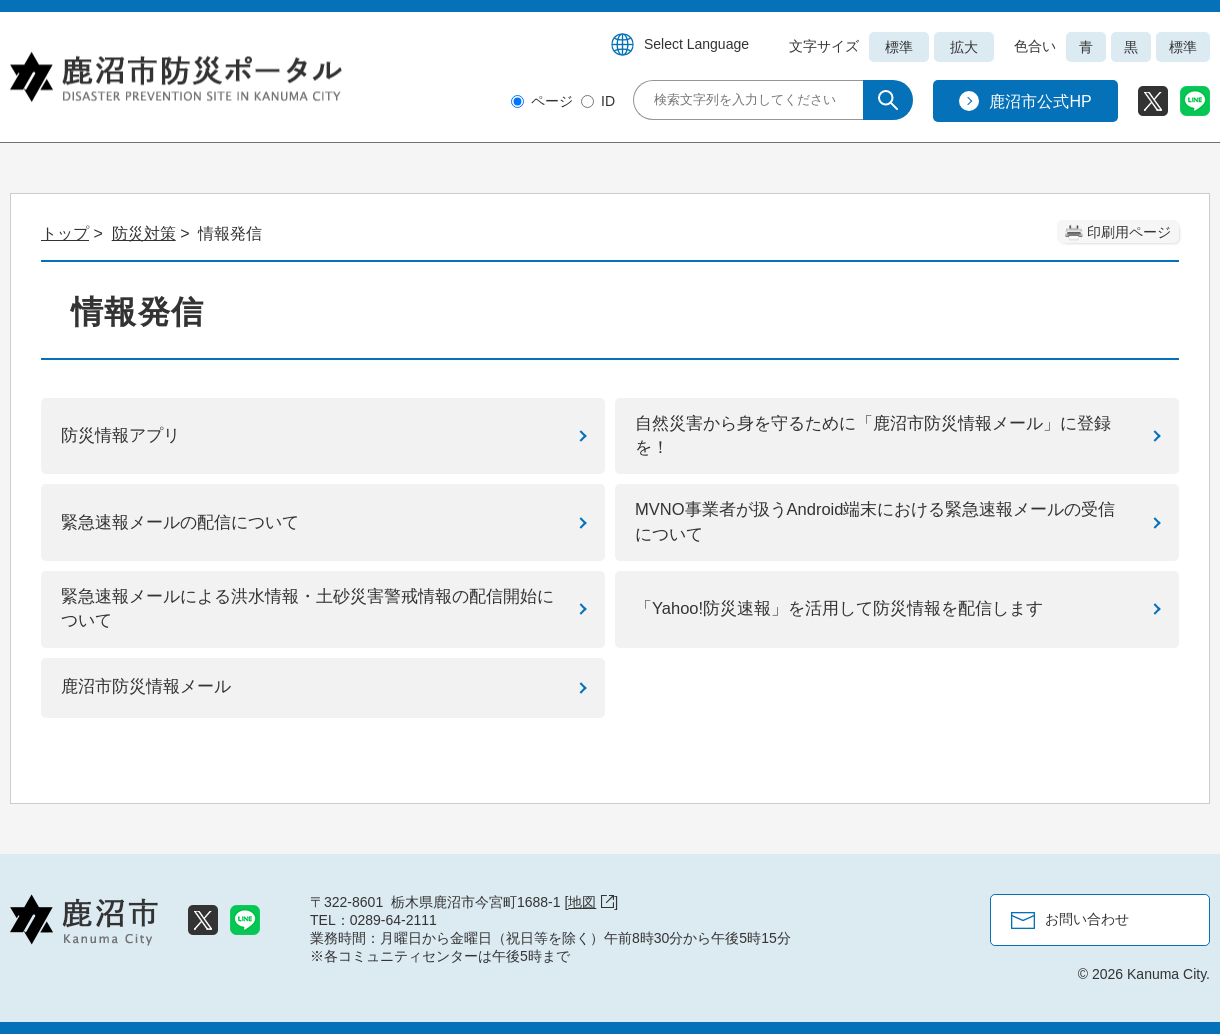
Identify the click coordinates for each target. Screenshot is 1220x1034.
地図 (591, 902)
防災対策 (144, 233)
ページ (552, 101)
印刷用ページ (1129, 232)
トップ (65, 233)
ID (608, 101)
